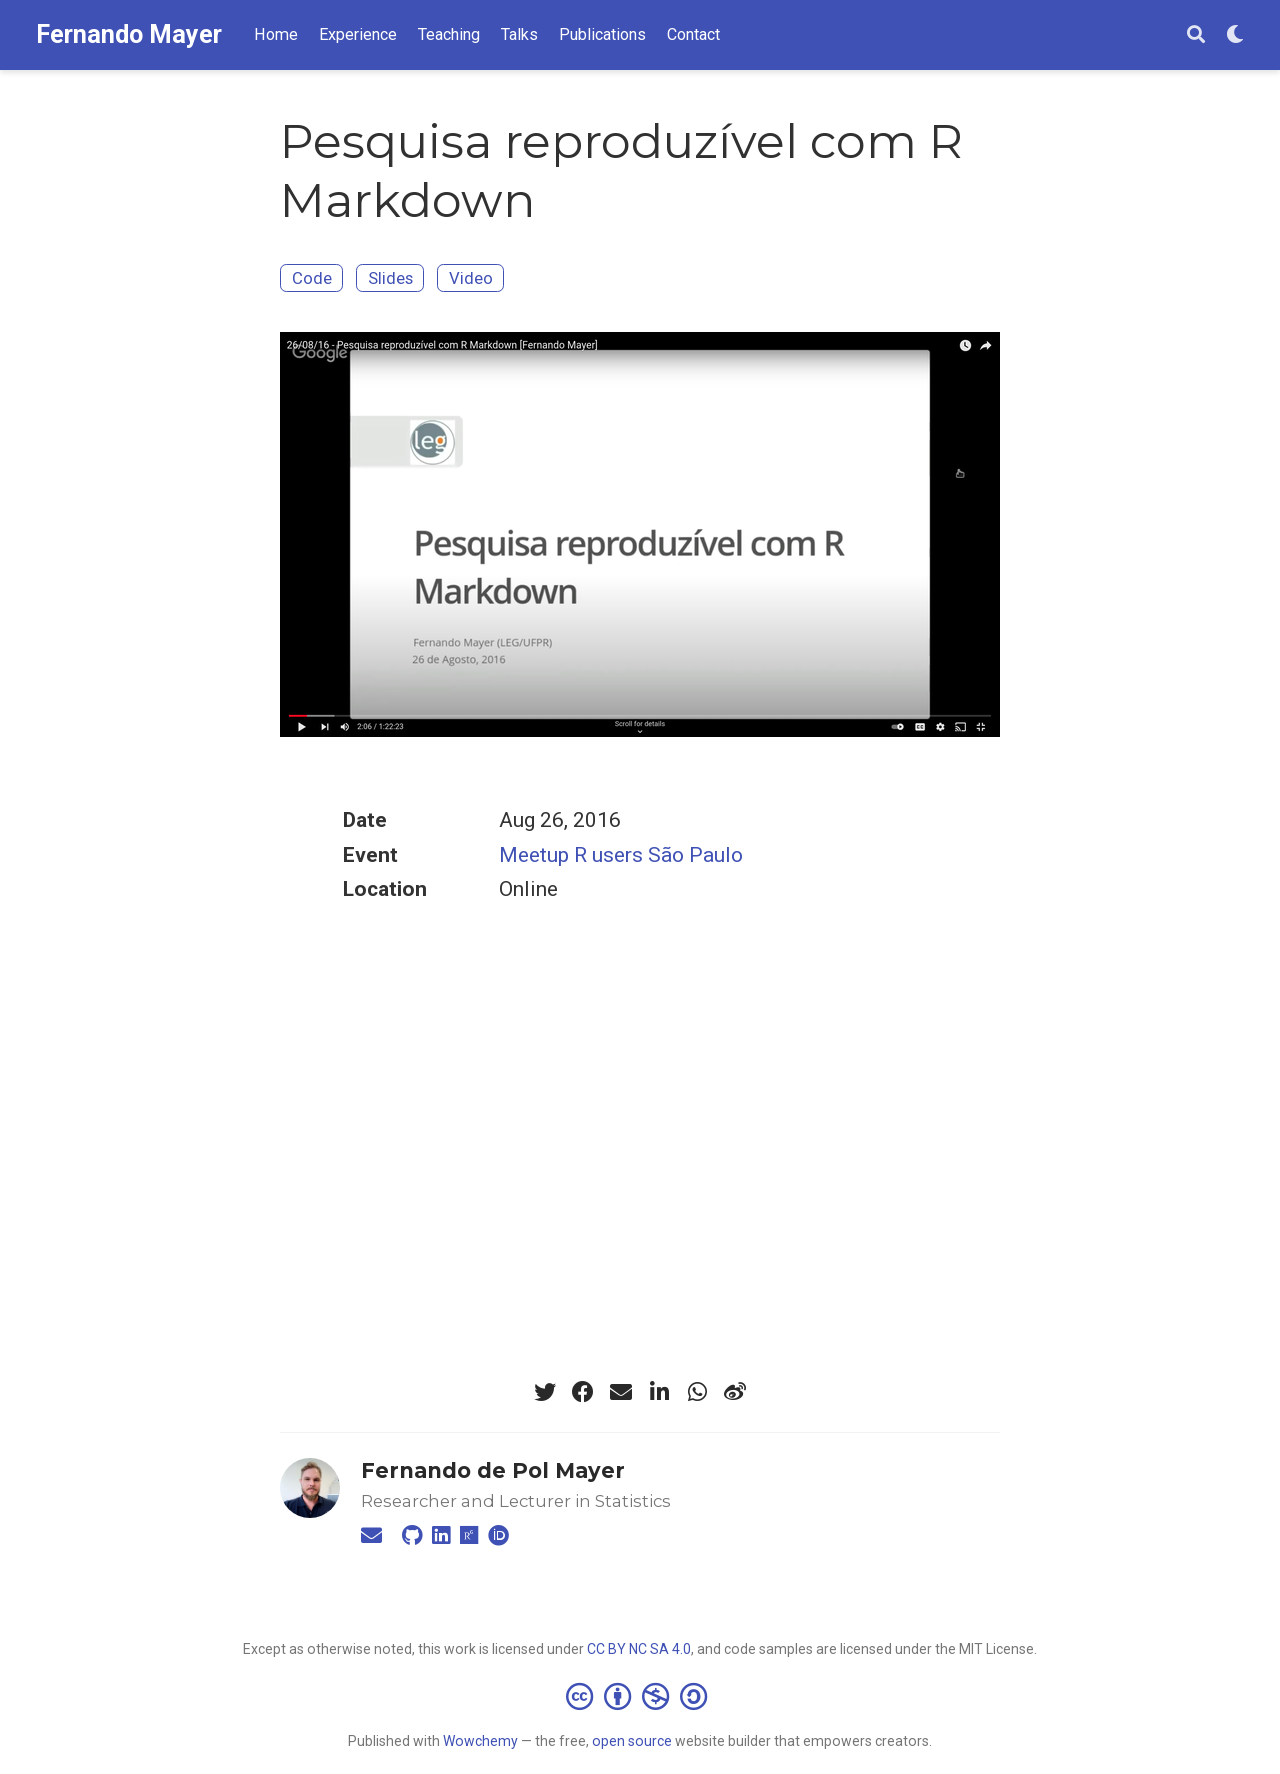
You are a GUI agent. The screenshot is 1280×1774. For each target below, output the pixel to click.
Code (312, 278)
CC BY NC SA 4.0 (639, 1649)
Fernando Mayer (129, 34)
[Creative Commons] (640, 1696)
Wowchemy (480, 1741)
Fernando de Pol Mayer (493, 1470)
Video (471, 278)
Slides (390, 278)
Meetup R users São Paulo (621, 855)
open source (632, 1741)
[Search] (1196, 35)
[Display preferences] (1235, 35)
